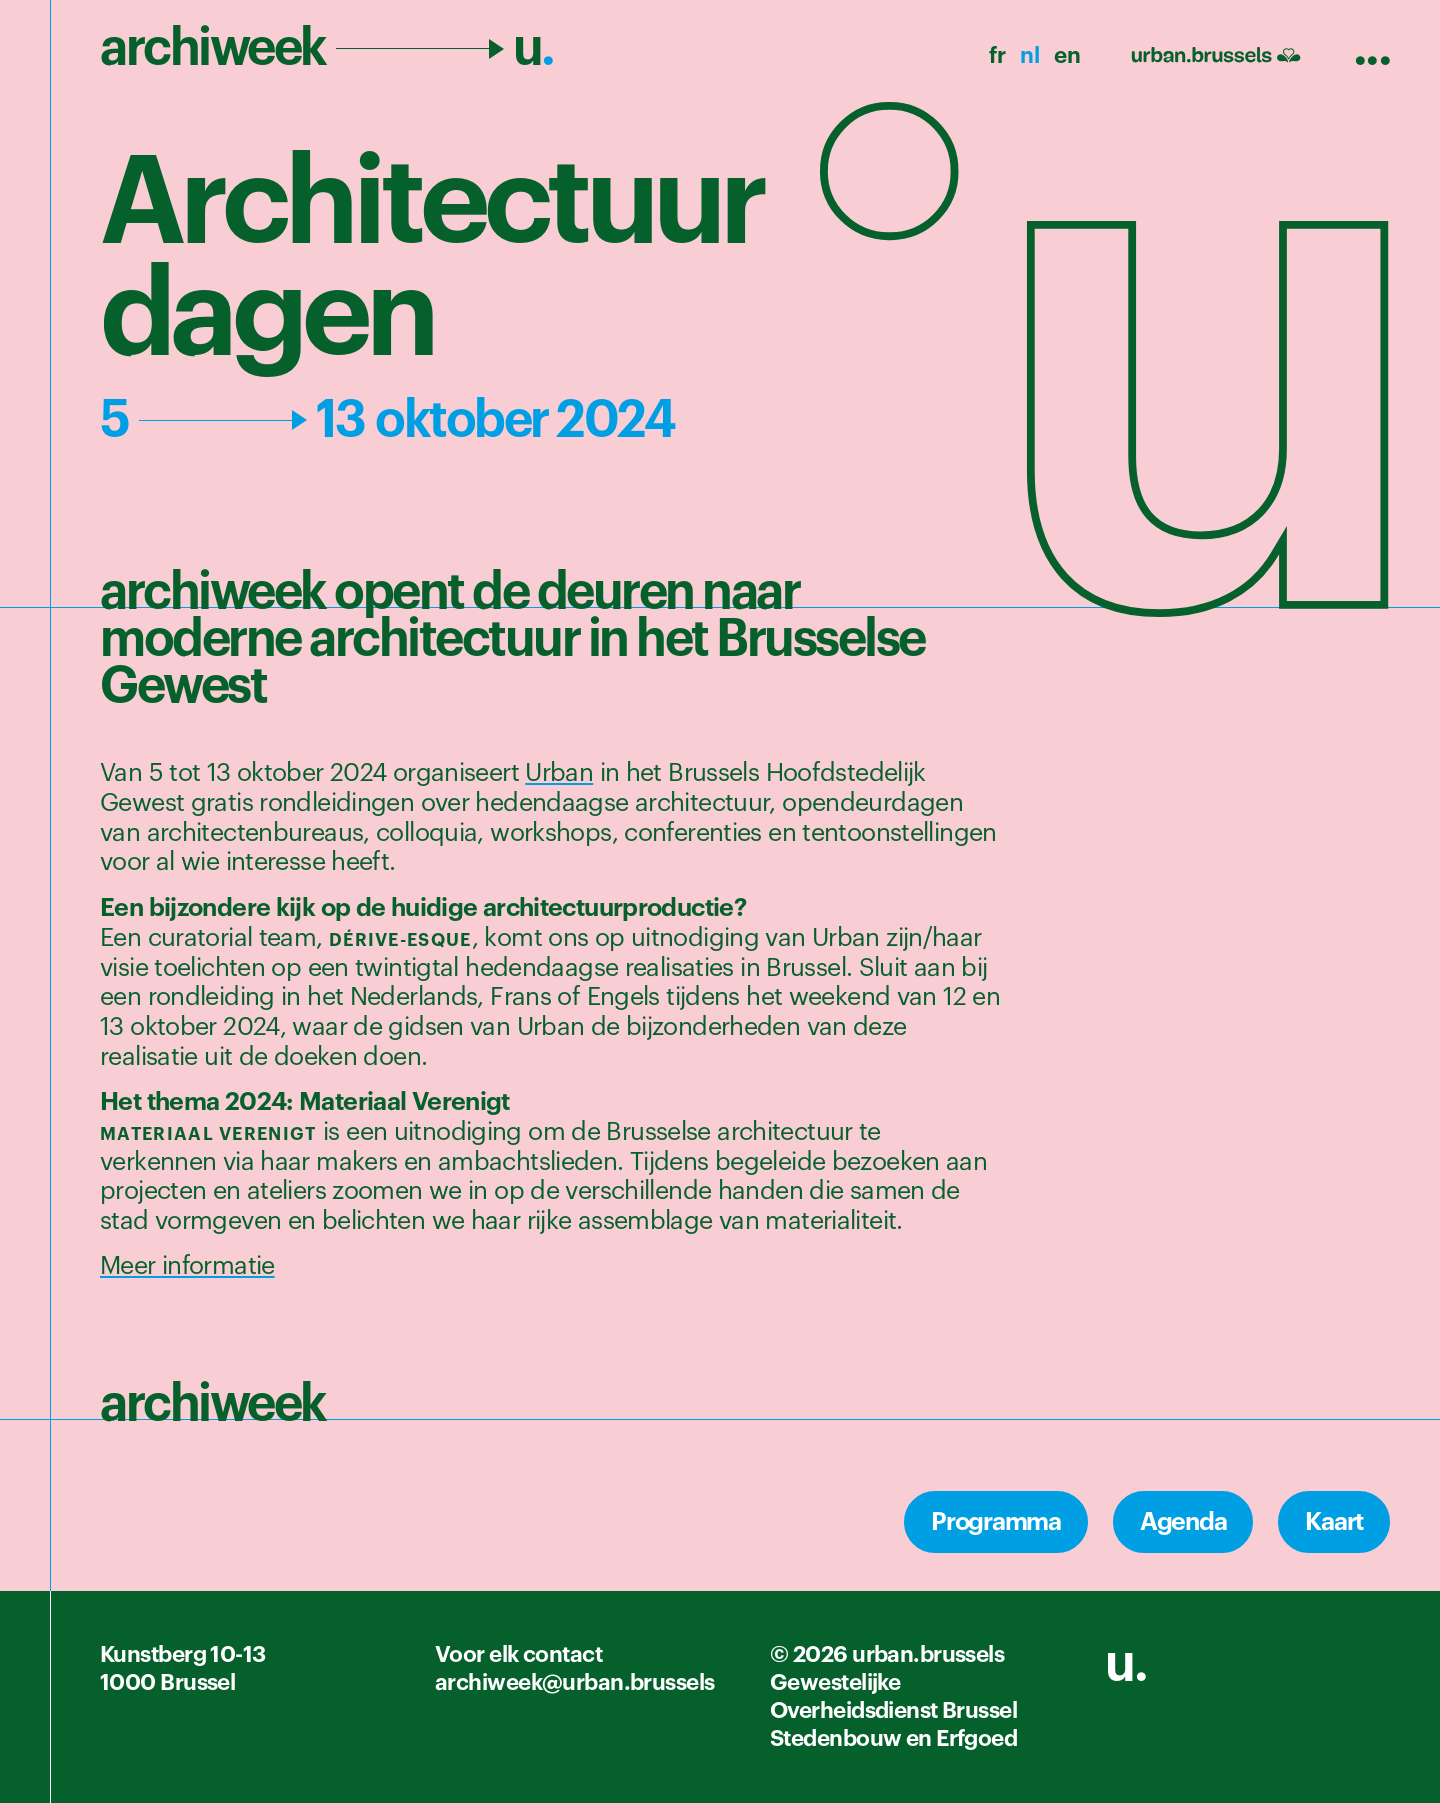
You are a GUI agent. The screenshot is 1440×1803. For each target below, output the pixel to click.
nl (1029, 56)
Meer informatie (187, 1266)
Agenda (1183, 1521)
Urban (559, 773)
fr (997, 56)
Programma (996, 1521)
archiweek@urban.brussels (575, 1683)
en (1067, 56)
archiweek (327, 48)
